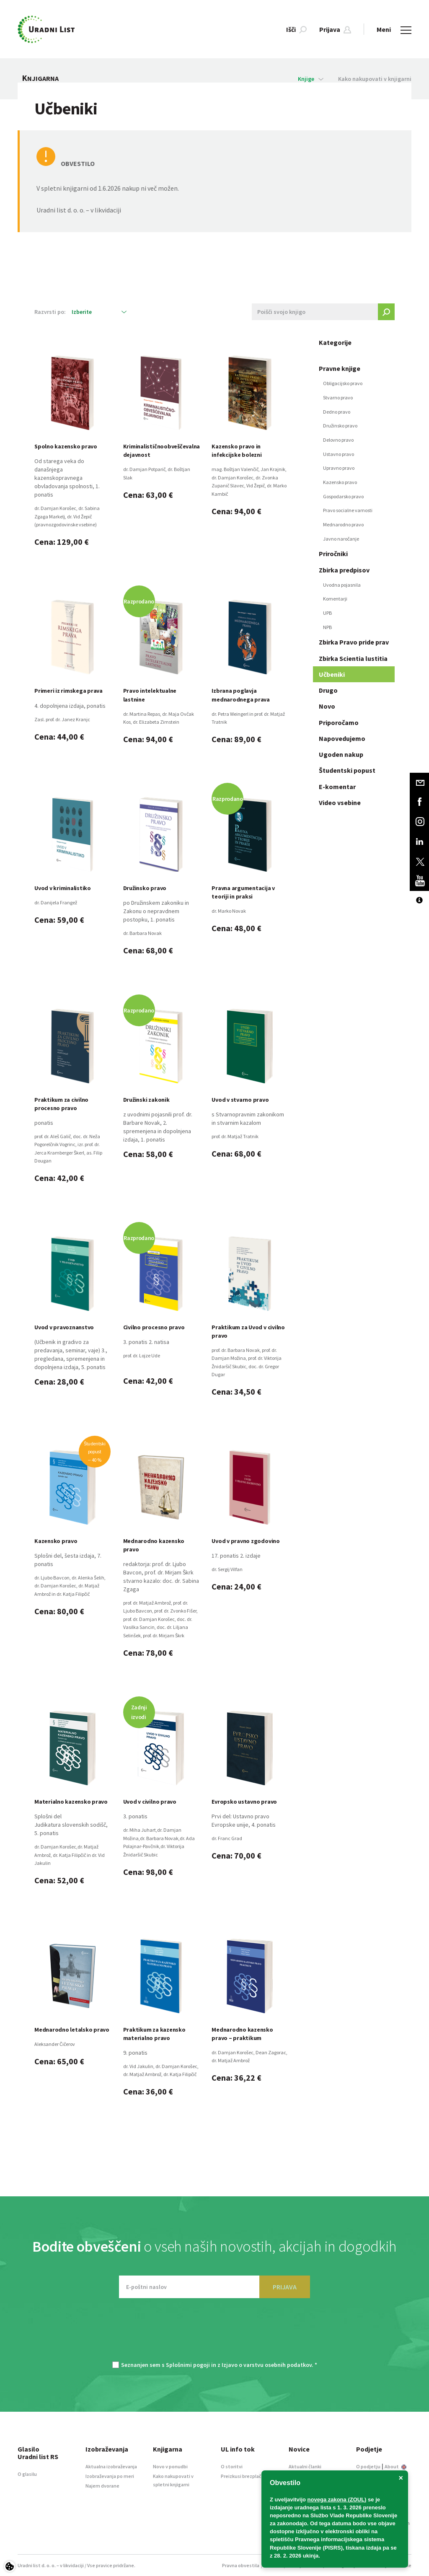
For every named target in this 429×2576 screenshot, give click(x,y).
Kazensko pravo (340, 482)
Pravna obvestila (240, 2565)
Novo (327, 706)
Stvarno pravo (338, 397)
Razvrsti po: (50, 312)
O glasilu (27, 2474)
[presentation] (214, 2333)
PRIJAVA (285, 2287)
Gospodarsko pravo (343, 496)
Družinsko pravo (340, 425)
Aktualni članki (305, 2466)
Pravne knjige (339, 368)
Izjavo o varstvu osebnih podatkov (267, 2365)
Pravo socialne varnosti (347, 510)
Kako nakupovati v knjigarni (374, 79)
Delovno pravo (338, 440)
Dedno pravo (336, 412)
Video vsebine (340, 802)
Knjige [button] (310, 79)
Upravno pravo (338, 468)
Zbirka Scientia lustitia (353, 658)
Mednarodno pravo (343, 524)
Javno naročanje (341, 539)
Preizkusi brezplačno (244, 2476)
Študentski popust (347, 770)
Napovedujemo (342, 738)
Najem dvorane (102, 2486)
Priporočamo (339, 722)
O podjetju (368, 2466)
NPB (327, 627)
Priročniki (333, 553)
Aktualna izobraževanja (111, 2466)
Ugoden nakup (341, 754)
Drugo (328, 690)
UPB (327, 613)
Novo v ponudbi (170, 2466)
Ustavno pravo (338, 454)
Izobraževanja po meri (109, 2476)
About (395, 2466)
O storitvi (232, 2466)
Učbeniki (332, 674)
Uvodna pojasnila (342, 585)
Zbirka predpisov (344, 570)
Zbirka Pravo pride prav (354, 642)
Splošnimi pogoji (188, 2365)
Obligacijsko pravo (342, 383)
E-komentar (337, 786)
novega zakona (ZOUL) (337, 2499)
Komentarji (335, 598)
